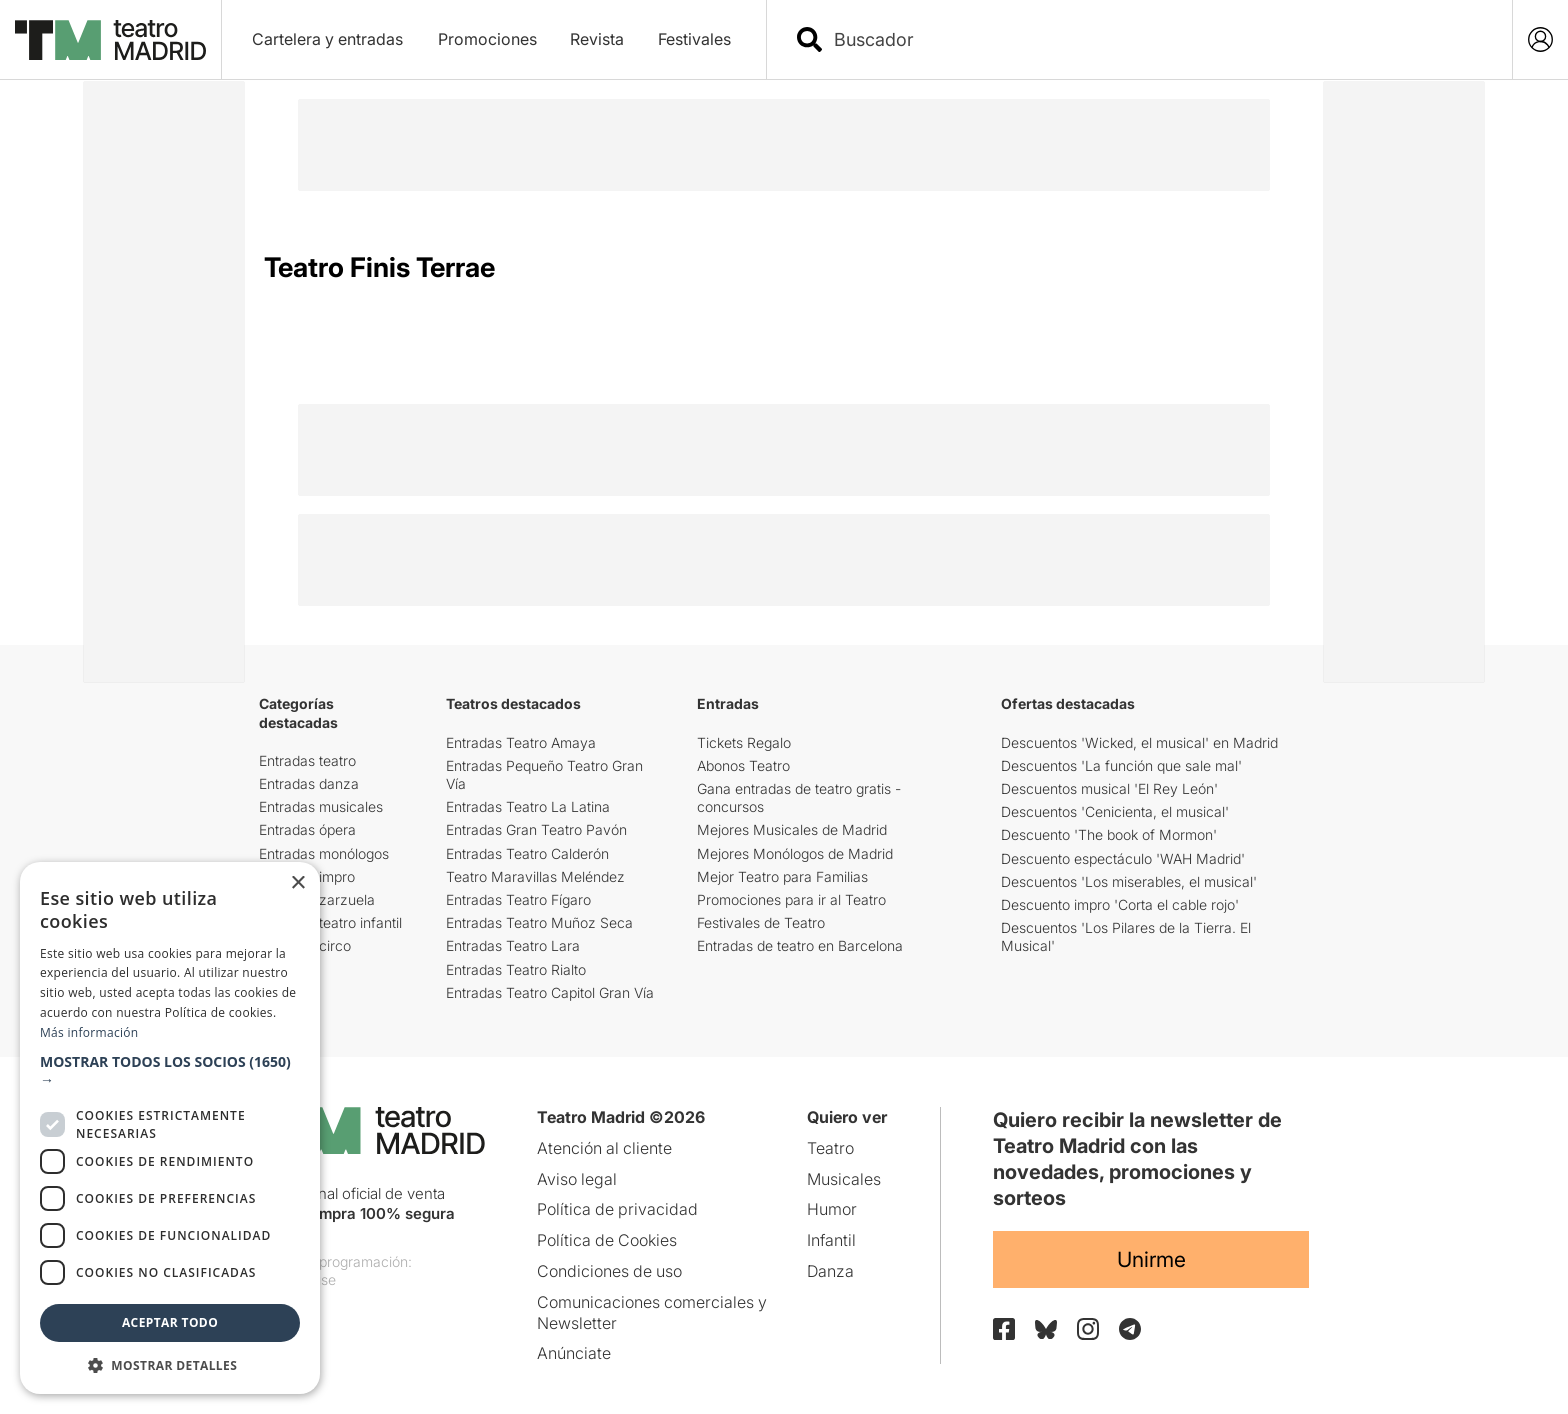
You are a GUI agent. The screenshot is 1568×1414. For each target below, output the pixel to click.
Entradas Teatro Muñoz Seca (539, 922)
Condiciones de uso (609, 1271)
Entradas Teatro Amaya (521, 742)
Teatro (830, 1148)
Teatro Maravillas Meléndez (535, 876)
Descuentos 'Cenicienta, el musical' (1115, 811)
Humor (832, 1209)
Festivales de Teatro (761, 922)
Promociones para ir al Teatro (791, 899)
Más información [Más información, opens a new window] (89, 1032)
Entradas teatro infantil (330, 922)
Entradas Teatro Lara (513, 945)
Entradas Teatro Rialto (516, 969)
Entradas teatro (307, 760)
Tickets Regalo (744, 742)
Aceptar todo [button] (170, 1322)
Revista (597, 39)
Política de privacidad (617, 1209)
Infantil (831, 1240)
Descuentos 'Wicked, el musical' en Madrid (1139, 742)
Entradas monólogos (324, 853)
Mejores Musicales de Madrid (792, 829)
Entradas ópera (307, 829)
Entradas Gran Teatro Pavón (536, 829)
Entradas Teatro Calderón (527, 853)
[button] (170, 1071)
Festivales (694, 39)
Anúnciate (574, 1353)
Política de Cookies (607, 1240)
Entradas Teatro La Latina (528, 806)
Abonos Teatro (743, 765)
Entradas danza (309, 783)
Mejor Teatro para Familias (782, 876)
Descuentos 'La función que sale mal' (1121, 765)
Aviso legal (577, 1179)
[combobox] (1157, 39)
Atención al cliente (604, 1148)
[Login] (1540, 39)
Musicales (844, 1179)
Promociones (487, 39)
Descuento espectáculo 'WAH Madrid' (1123, 858)
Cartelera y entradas (327, 39)
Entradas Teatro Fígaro (518, 899)
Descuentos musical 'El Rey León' (1109, 788)
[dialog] (170, 1128)
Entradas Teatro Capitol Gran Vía (550, 992)
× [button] (297, 883)
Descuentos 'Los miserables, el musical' (1129, 881)
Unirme (1151, 1259)
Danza (830, 1271)
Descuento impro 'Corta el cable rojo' (1120, 904)
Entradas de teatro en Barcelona (800, 945)
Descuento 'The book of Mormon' (1109, 834)
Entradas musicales (321, 806)
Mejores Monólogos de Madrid (795, 853)
